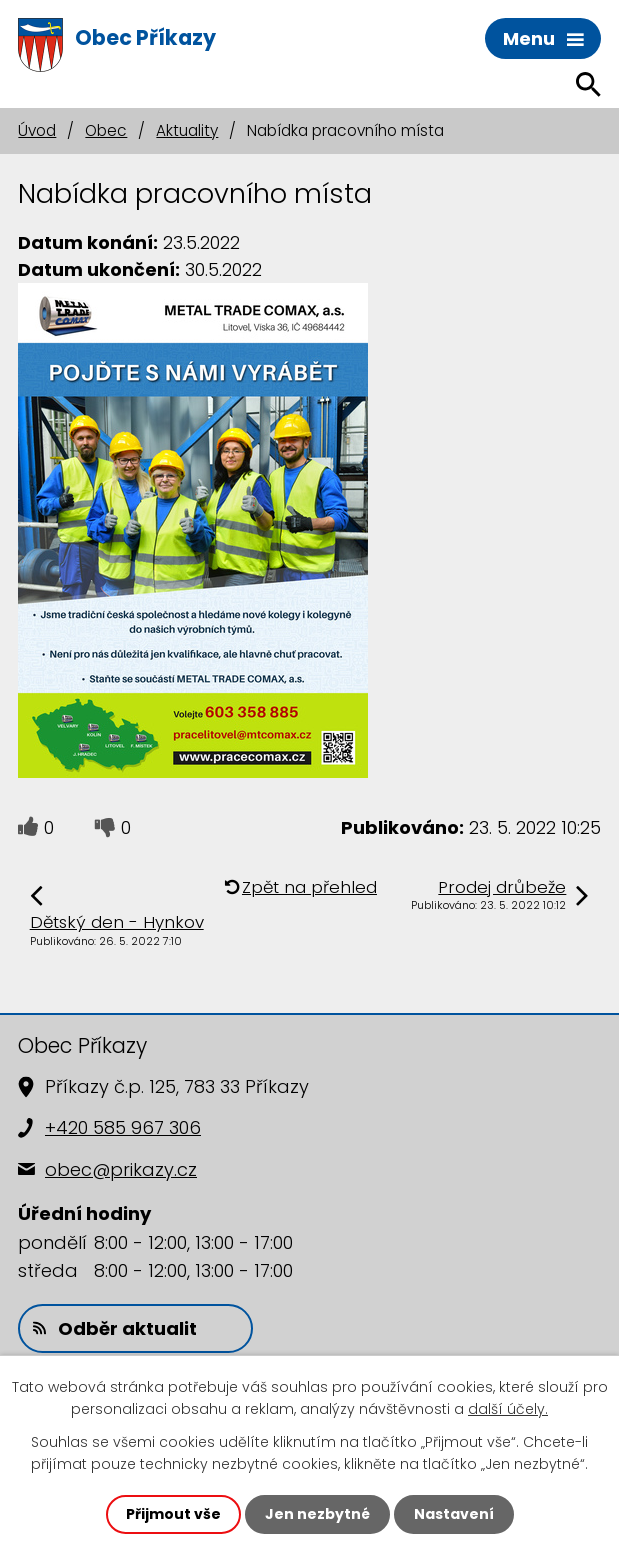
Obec (106, 130)
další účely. (508, 1409)
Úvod (37, 130)
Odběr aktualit (115, 1328)
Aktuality (187, 130)
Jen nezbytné (317, 1514)
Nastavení (454, 1514)
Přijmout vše (173, 1514)
